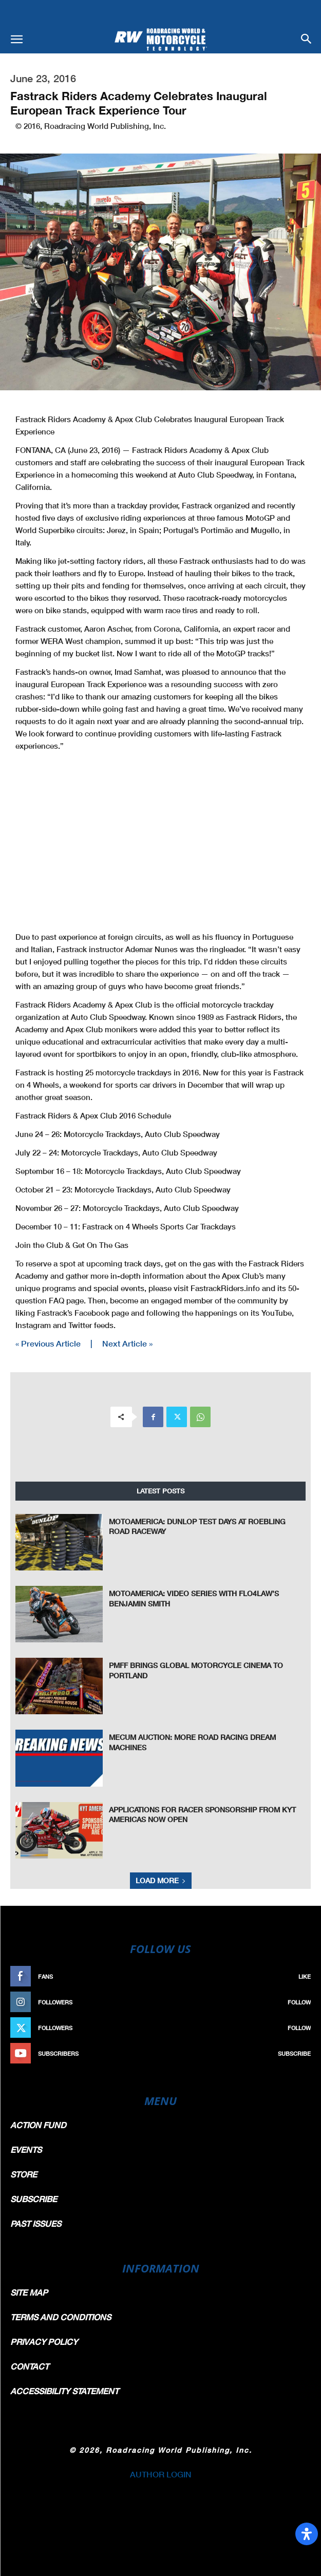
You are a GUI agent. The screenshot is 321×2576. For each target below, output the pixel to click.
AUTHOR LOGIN (161, 2474)
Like (304, 1976)
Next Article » (127, 1343)
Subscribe (294, 2053)
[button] (16, 39)
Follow (299, 2002)
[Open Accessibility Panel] (306, 2534)
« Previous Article (48, 1343)
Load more (161, 1880)
